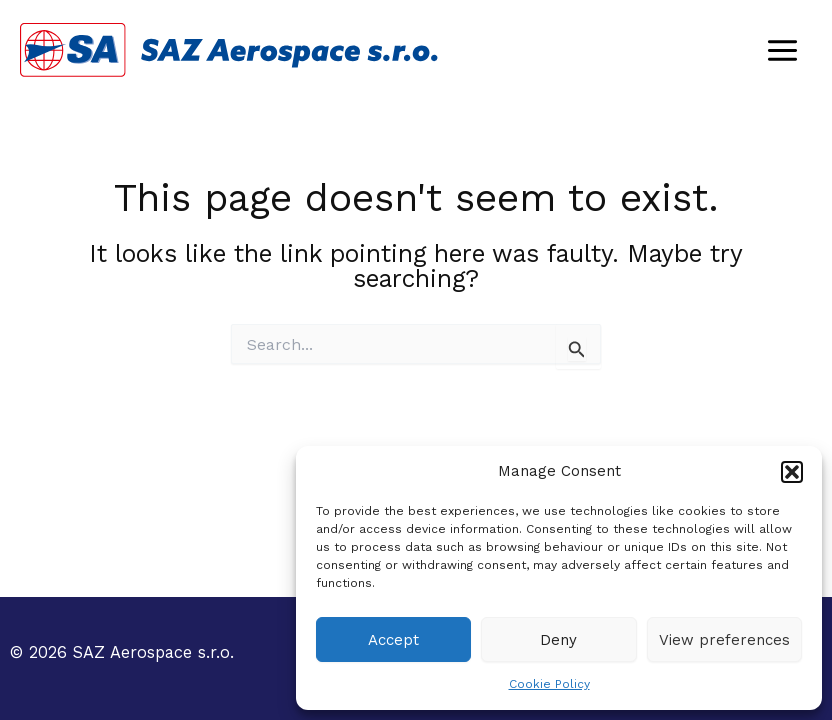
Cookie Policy (549, 684)
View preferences (724, 640)
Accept (393, 640)
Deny (558, 640)
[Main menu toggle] (782, 50)
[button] (792, 472)
